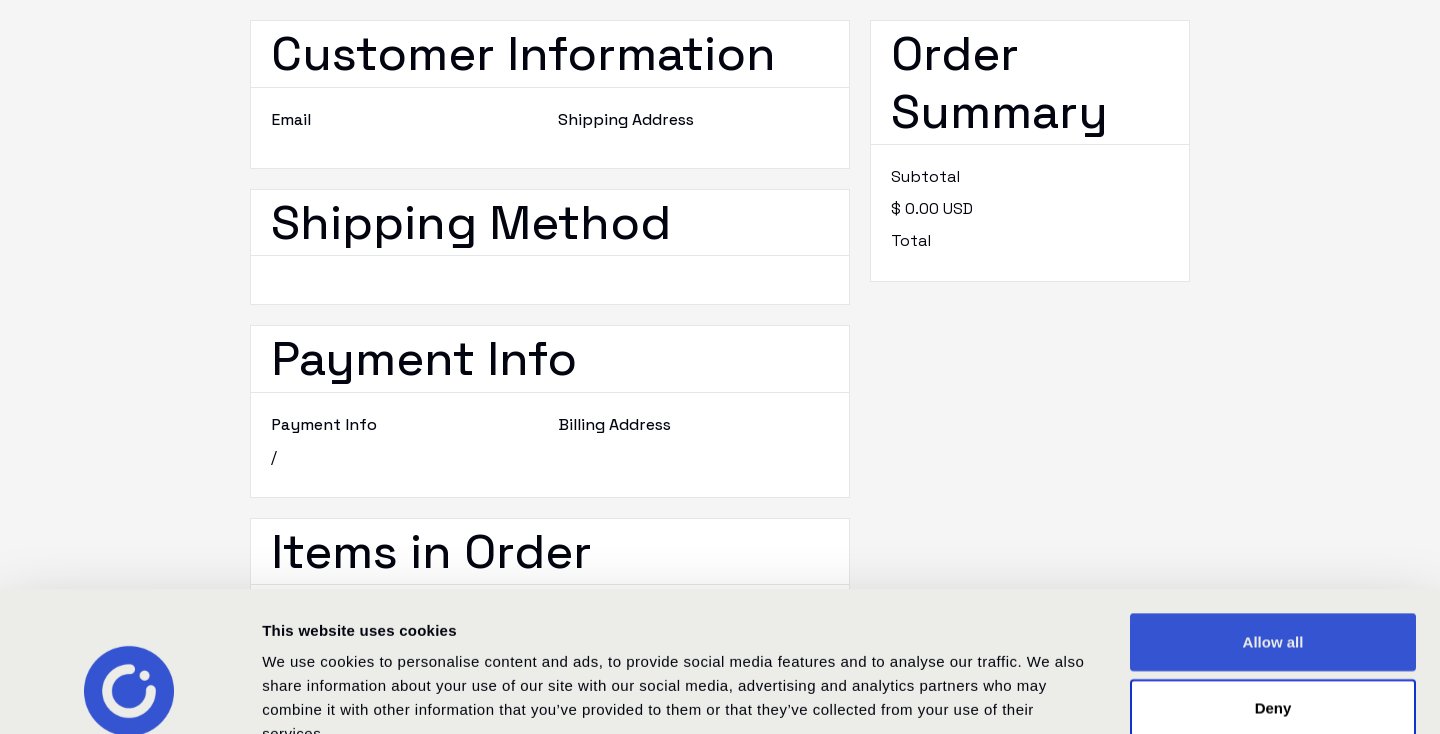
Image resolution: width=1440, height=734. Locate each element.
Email (291, 119)
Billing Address (614, 424)
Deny (1273, 587)
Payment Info (324, 424)
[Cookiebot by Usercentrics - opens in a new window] (129, 695)
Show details (1049, 694)
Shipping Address (626, 119)
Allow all (1273, 521)
